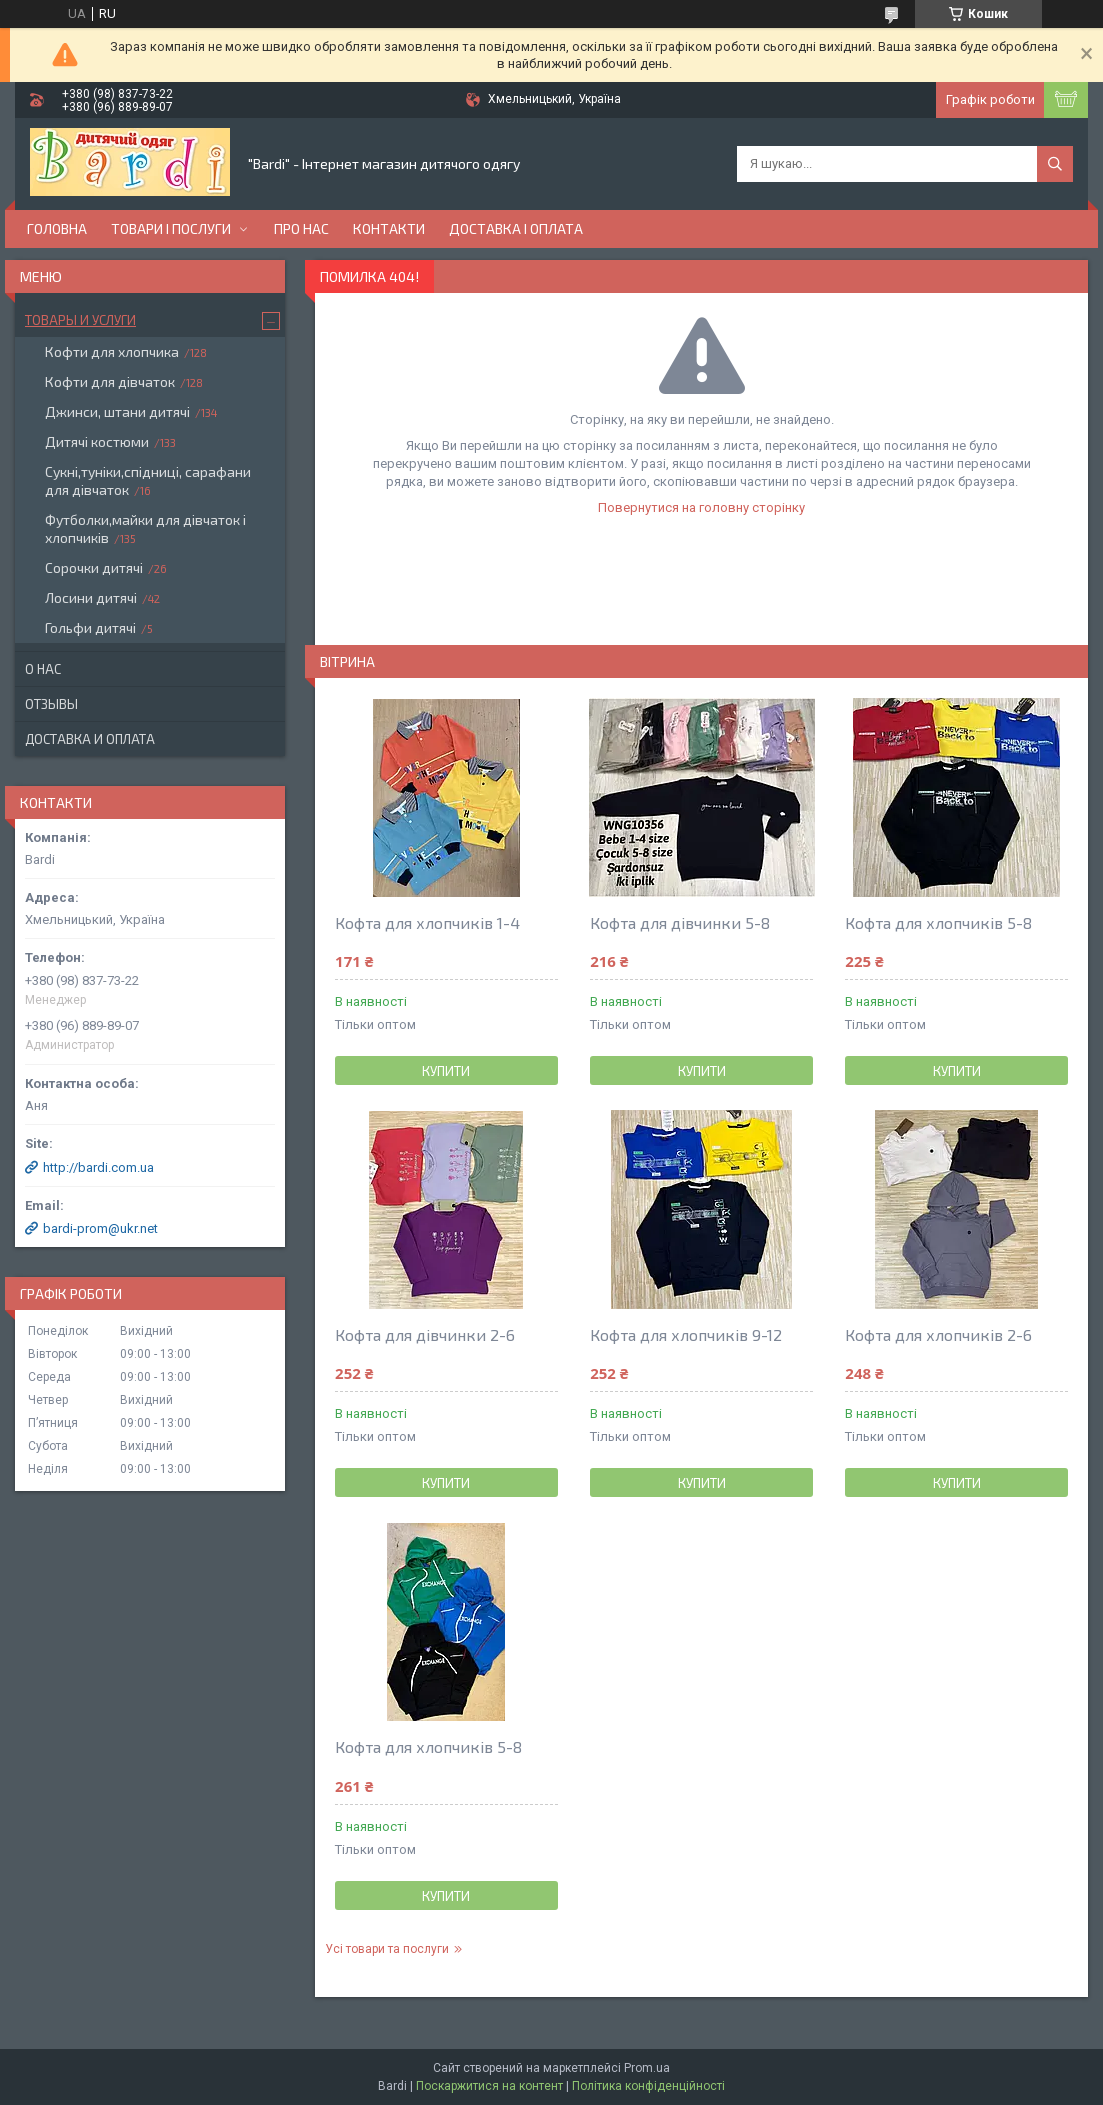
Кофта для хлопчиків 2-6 (938, 1334)
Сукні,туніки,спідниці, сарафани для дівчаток (148, 480)
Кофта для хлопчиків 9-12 (686, 1334)
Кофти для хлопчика (112, 351)
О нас (43, 669)
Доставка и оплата (90, 739)
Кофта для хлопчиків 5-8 (938, 922)
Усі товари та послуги (387, 1949)
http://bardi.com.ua (98, 1167)
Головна (57, 228)
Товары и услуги (80, 320)
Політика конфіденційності (648, 2086)
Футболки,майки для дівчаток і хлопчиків (145, 528)
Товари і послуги (171, 228)
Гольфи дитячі (90, 627)
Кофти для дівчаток (110, 381)
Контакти (389, 228)
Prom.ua (647, 2068)
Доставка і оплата (516, 228)
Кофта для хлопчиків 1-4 (427, 922)
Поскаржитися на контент (489, 2086)
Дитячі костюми (97, 441)
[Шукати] (1055, 164)
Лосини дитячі (91, 597)
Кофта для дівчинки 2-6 (425, 1334)
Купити (446, 1071)
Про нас (301, 228)
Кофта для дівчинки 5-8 (680, 922)
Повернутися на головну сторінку (701, 507)
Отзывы (51, 704)
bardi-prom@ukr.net (100, 1228)
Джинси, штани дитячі (117, 411)
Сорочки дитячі (94, 567)
